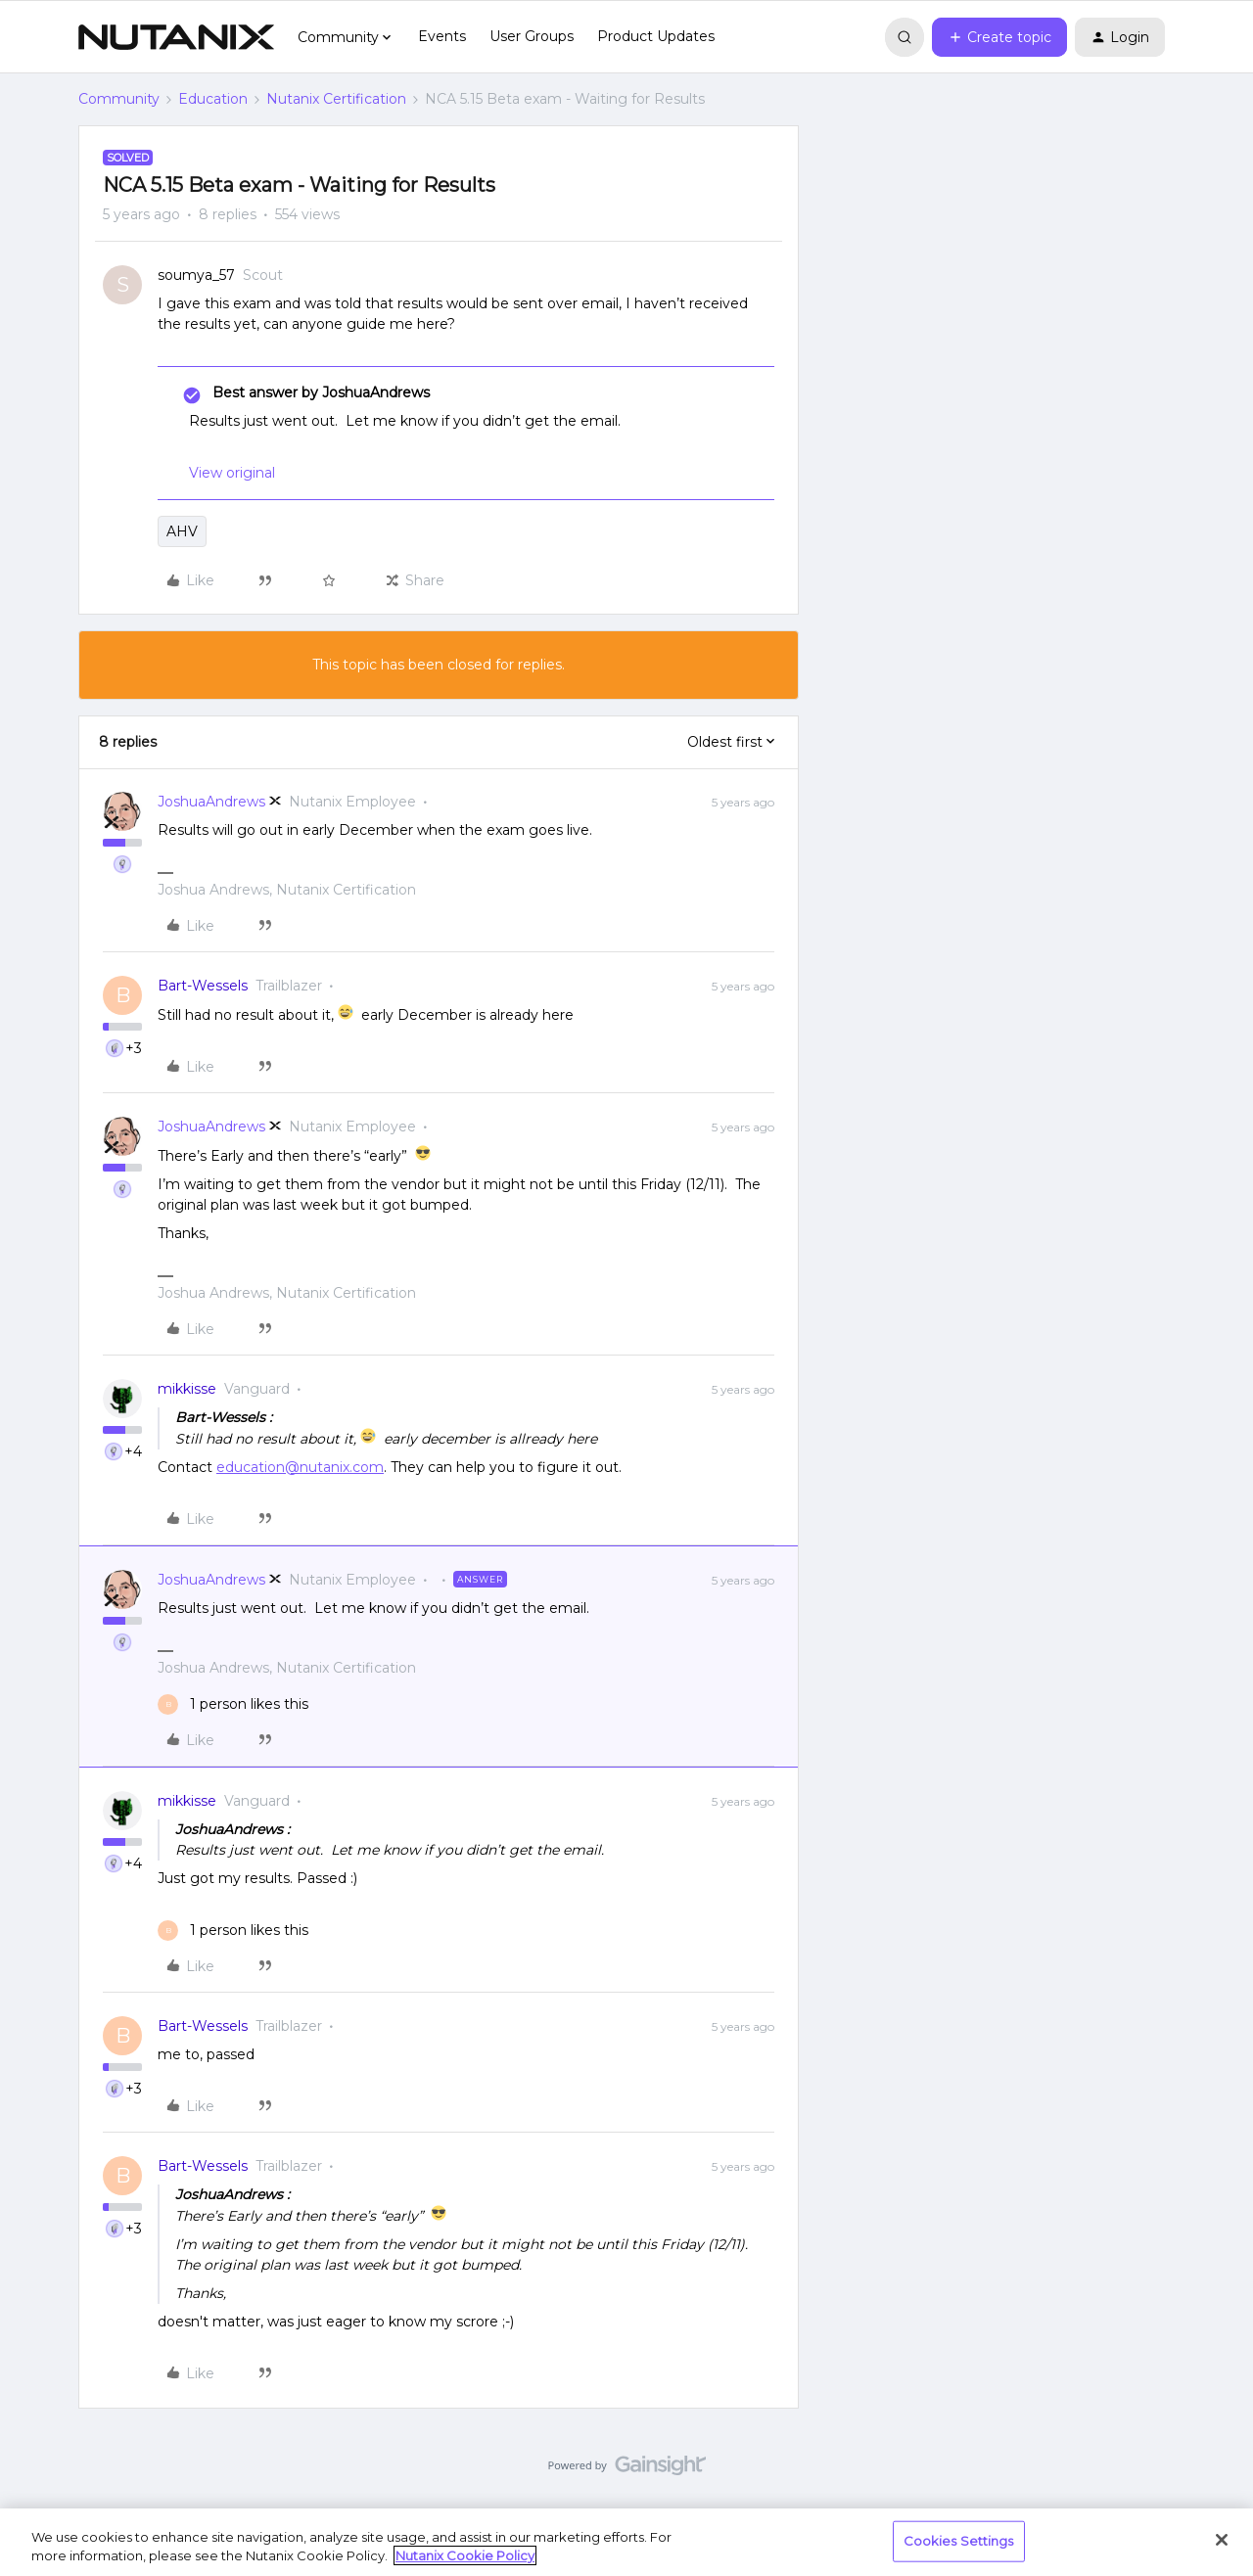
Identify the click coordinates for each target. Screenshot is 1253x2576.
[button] (999, 37)
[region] (626, 2542)
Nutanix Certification (336, 99)
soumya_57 (196, 275)
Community (119, 99)
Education (213, 99)
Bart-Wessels (203, 985)
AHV (182, 531)
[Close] (1221, 2539)
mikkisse (187, 1389)
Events (442, 36)
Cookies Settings (959, 2541)
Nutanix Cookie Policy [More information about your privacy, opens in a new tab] (464, 2555)
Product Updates (656, 36)
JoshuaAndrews (211, 801)
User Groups (531, 36)
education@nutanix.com (300, 1467)
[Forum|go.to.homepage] (176, 37)
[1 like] (233, 1704)
